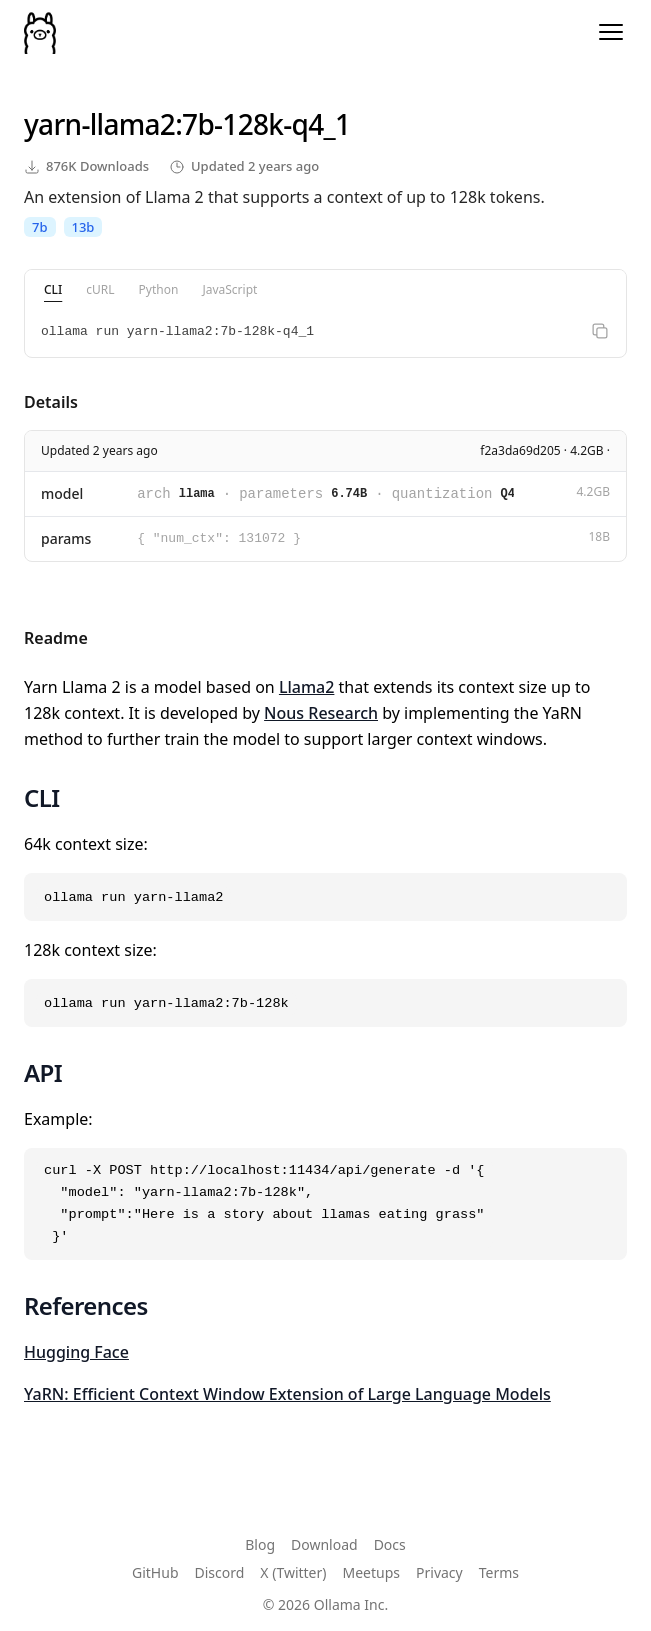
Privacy (439, 1572)
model (62, 493)
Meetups (372, 1572)
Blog (260, 1544)
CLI (53, 289)
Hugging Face (76, 1352)
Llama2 (306, 687)
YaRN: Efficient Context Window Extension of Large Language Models (287, 1394)
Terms (499, 1572)
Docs (390, 1544)
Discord (220, 1572)
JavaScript (229, 289)
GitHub (155, 1572)
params (66, 538)
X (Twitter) (293, 1572)
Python (159, 289)
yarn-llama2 (99, 124)
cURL (100, 289)
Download (324, 1544)
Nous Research (321, 713)
